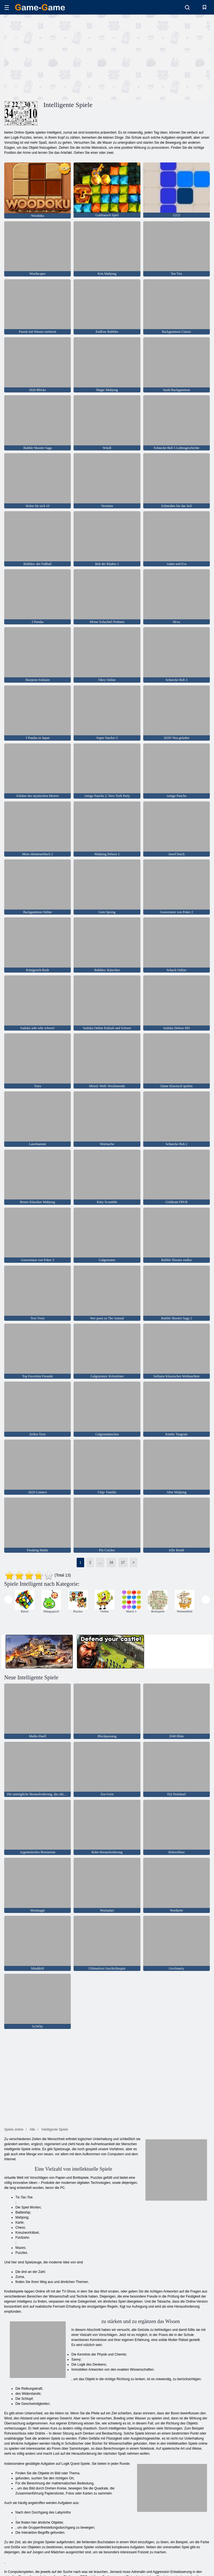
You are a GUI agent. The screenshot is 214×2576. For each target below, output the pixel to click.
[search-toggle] (187, 7)
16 (111, 1562)
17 (123, 1562)
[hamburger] (6, 7)
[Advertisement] (56, 57)
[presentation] (8, 1600)
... (100, 1562)
